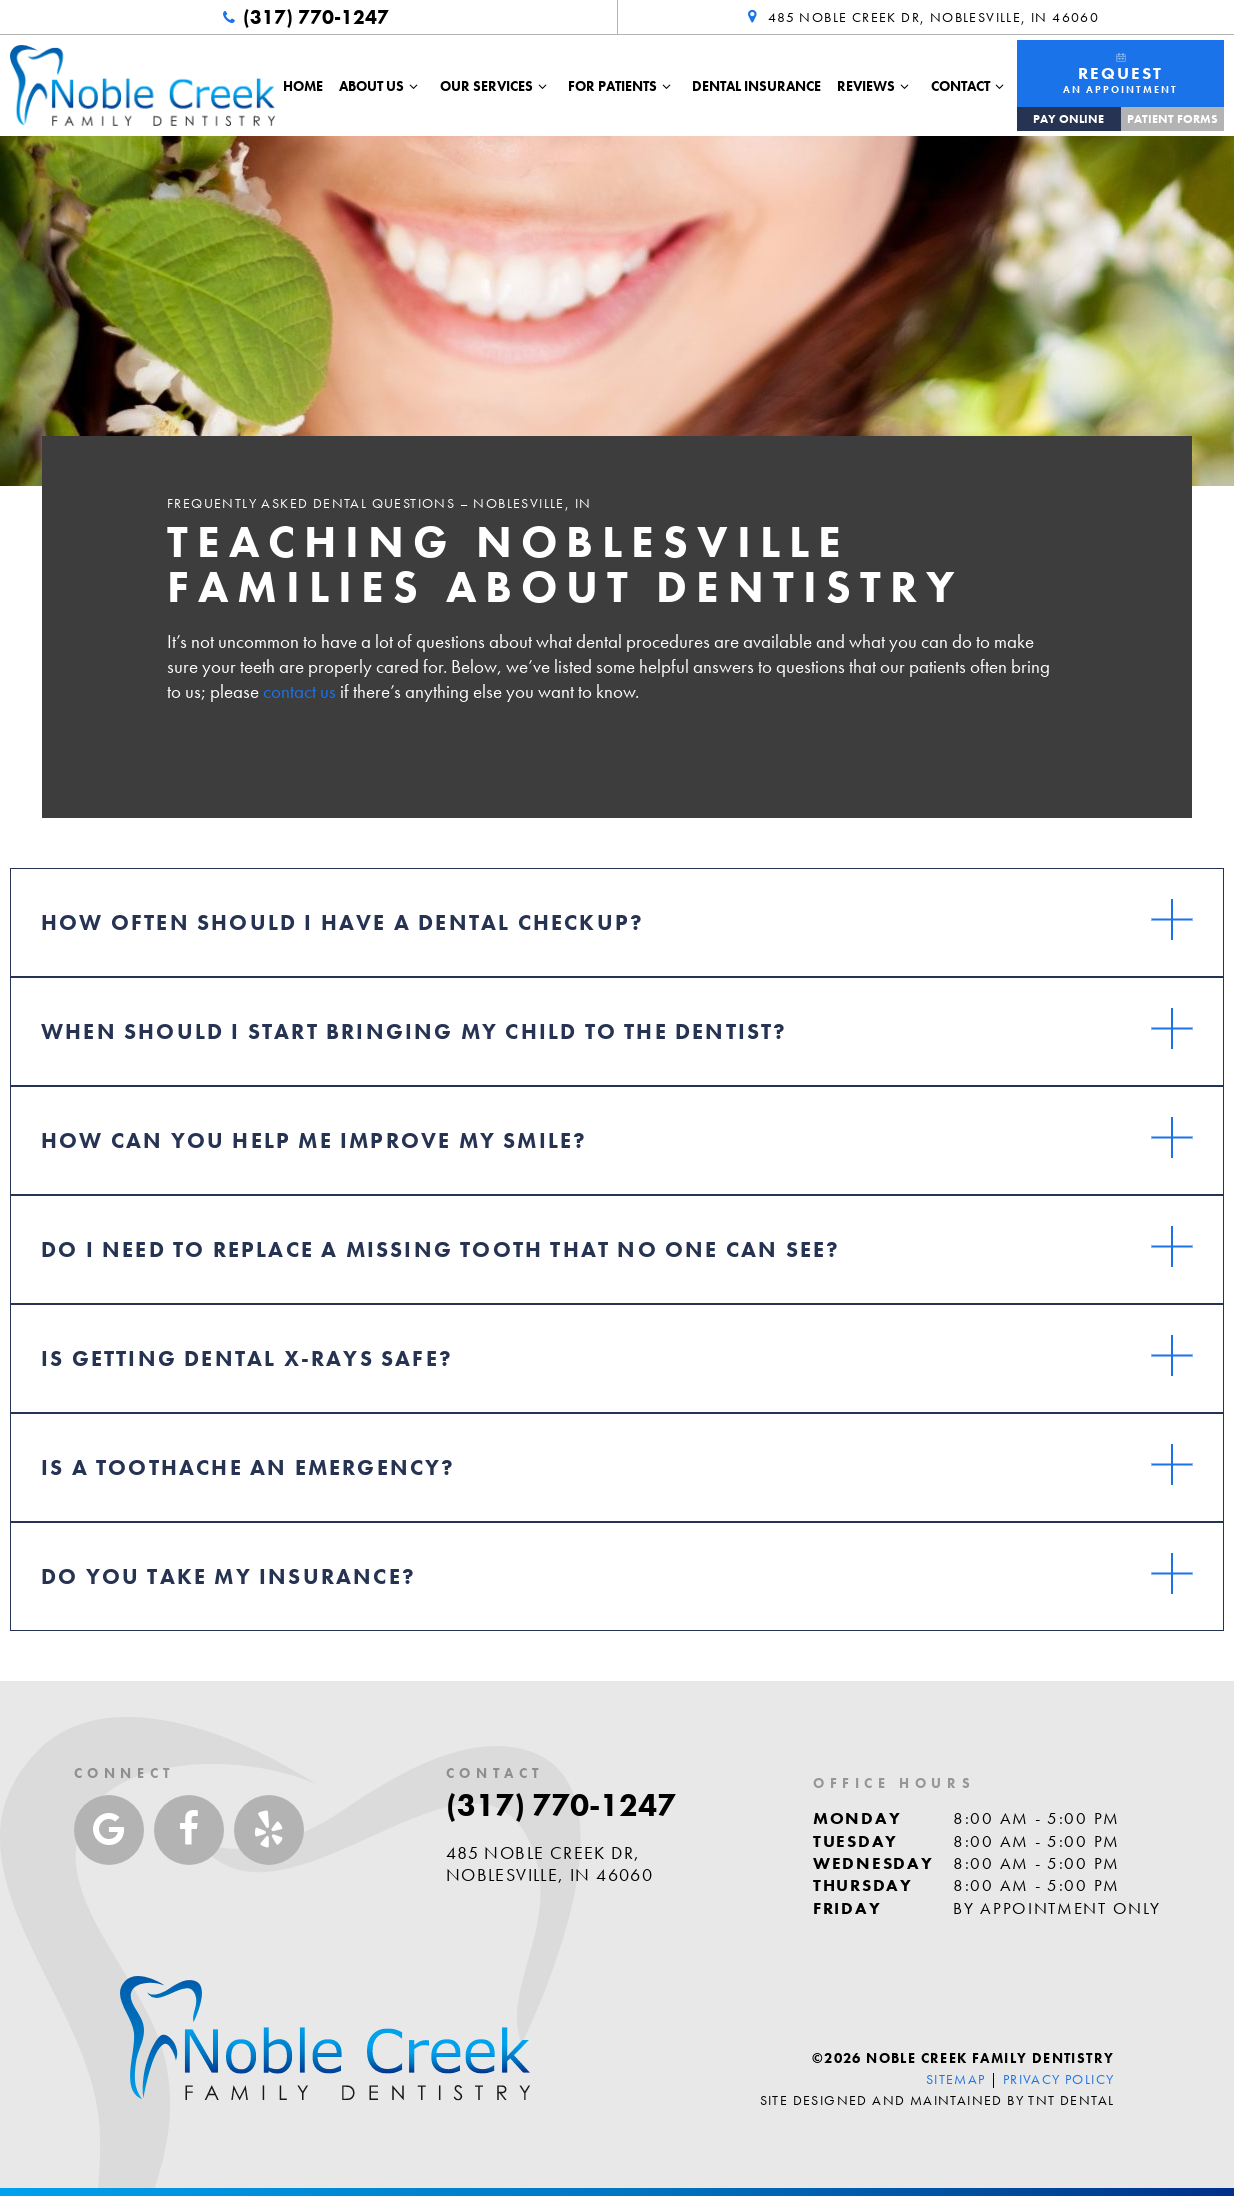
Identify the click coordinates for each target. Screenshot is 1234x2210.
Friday (847, 1908)
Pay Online (1068, 119)
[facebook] (189, 1830)
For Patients (622, 86)
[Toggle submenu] (414, 86)
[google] (109, 1830)
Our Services (496, 86)
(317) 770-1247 (303, 17)
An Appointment (1120, 74)
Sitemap (956, 2079)
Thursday (863, 1885)
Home (303, 86)
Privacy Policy (1059, 2079)
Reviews (876, 86)
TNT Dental (1071, 2100)
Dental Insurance (756, 86)
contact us (299, 691)
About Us (381, 86)
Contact (970, 86)
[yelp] (269, 1830)
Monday (857, 1818)
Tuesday (855, 1841)
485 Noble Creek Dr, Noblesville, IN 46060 (921, 17)
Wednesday (873, 1863)
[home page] (142, 85)
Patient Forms (1172, 119)
